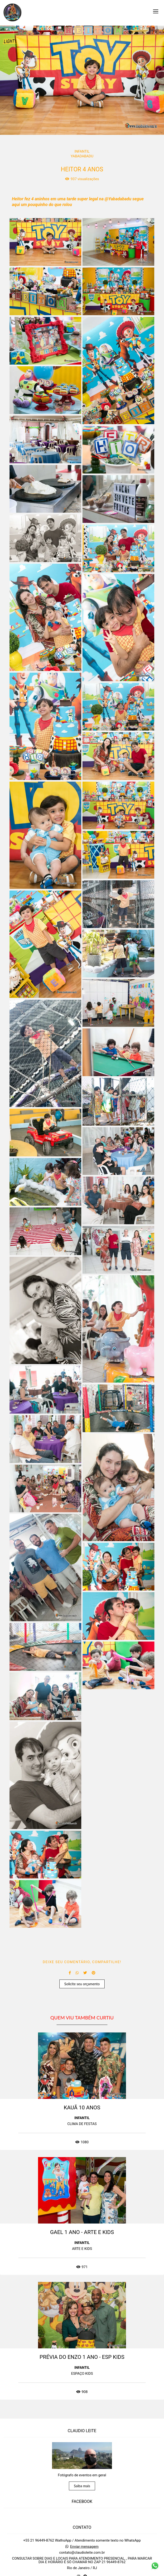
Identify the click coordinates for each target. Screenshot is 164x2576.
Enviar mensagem (84, 2559)
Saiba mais (82, 2498)
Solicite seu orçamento (82, 1984)
